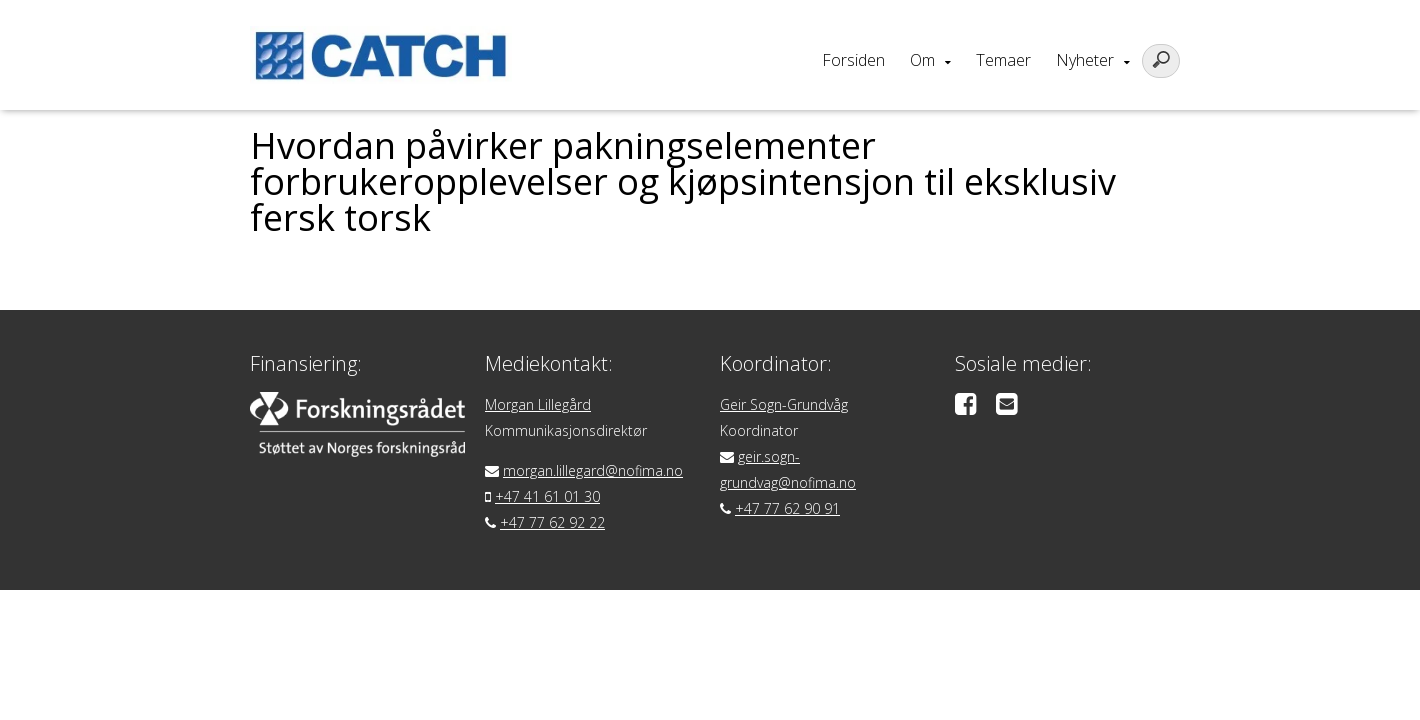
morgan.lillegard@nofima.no (593, 470)
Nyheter (1085, 60)
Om (922, 60)
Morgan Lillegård (538, 404)
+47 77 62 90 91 (787, 508)
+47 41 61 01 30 (547, 496)
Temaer (1003, 60)
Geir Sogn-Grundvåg (784, 404)
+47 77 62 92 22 (552, 522)
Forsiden (853, 60)
